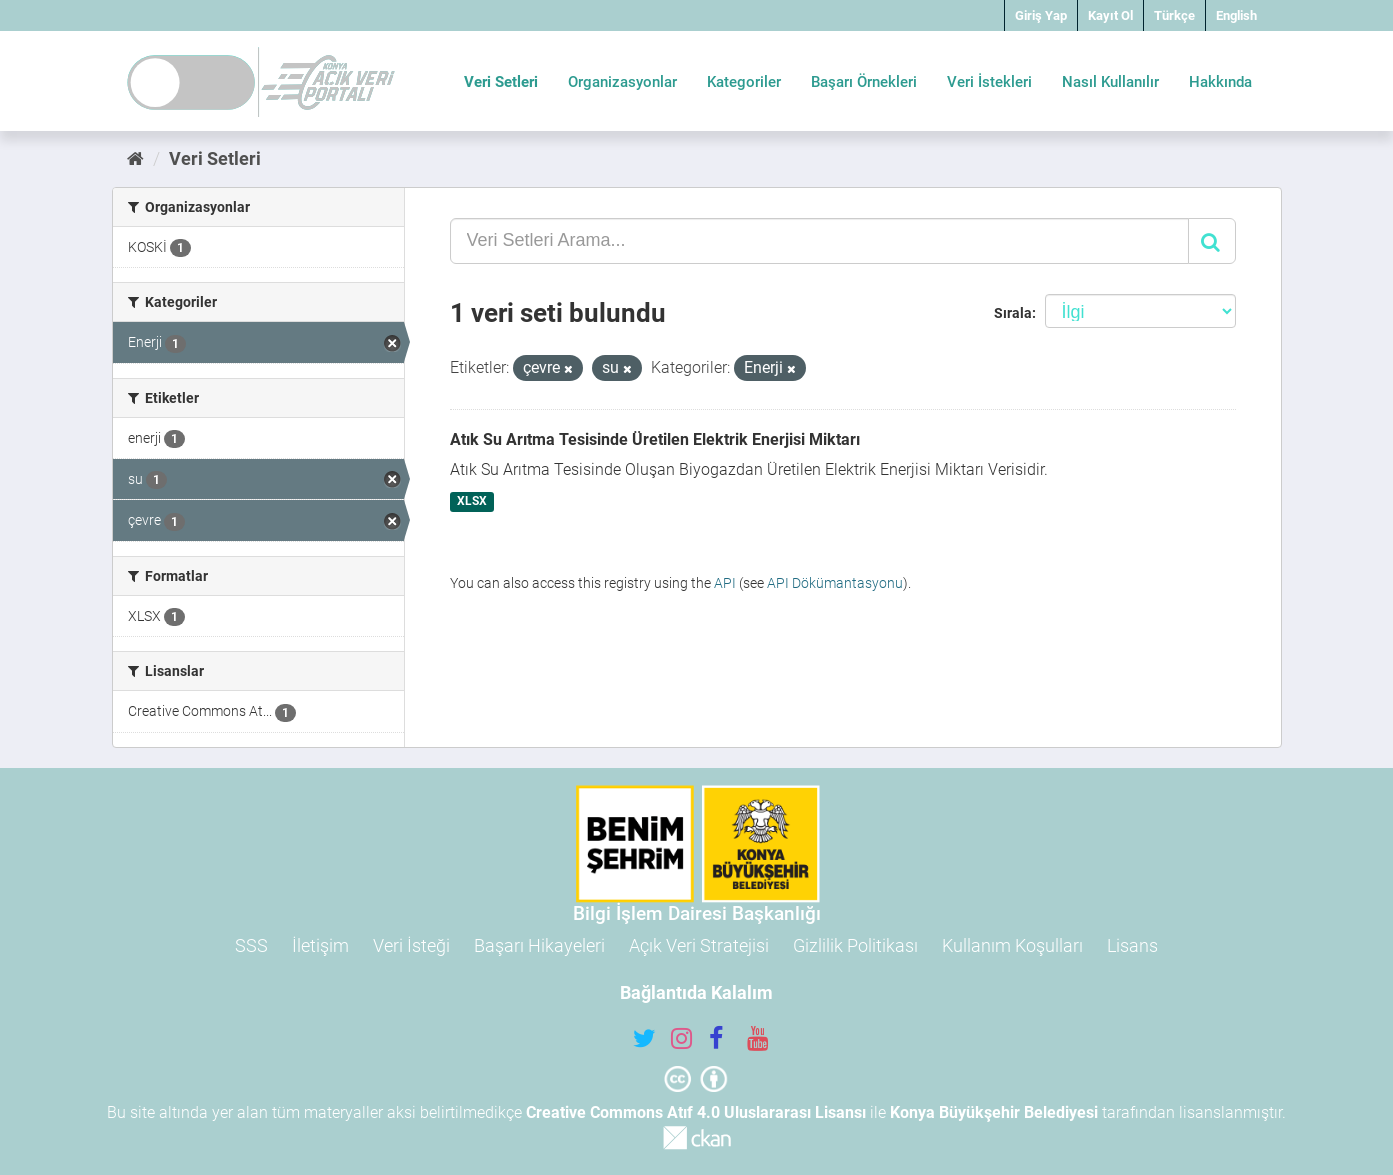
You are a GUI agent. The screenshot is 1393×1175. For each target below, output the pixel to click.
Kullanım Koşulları (1012, 945)
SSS (251, 945)
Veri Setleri (501, 82)
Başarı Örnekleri (864, 82)
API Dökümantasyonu (835, 583)
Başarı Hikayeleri (539, 945)
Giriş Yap (1041, 15)
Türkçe (1174, 15)
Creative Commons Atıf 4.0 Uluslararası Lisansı (696, 1112)
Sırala (1013, 313)
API (725, 583)
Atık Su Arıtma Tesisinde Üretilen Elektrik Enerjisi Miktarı (655, 439)
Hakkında (1220, 82)
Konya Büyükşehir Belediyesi (994, 1112)
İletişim (320, 945)
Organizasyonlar (622, 82)
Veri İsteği (411, 945)
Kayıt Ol (1110, 15)
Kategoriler (744, 82)
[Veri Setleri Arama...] (819, 241)
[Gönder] (1212, 241)
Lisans (1132, 945)
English (1236, 15)
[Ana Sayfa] (135, 158)
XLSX (472, 502)
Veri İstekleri (989, 82)
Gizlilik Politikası (855, 945)
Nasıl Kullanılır (1110, 82)
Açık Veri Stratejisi (699, 945)
